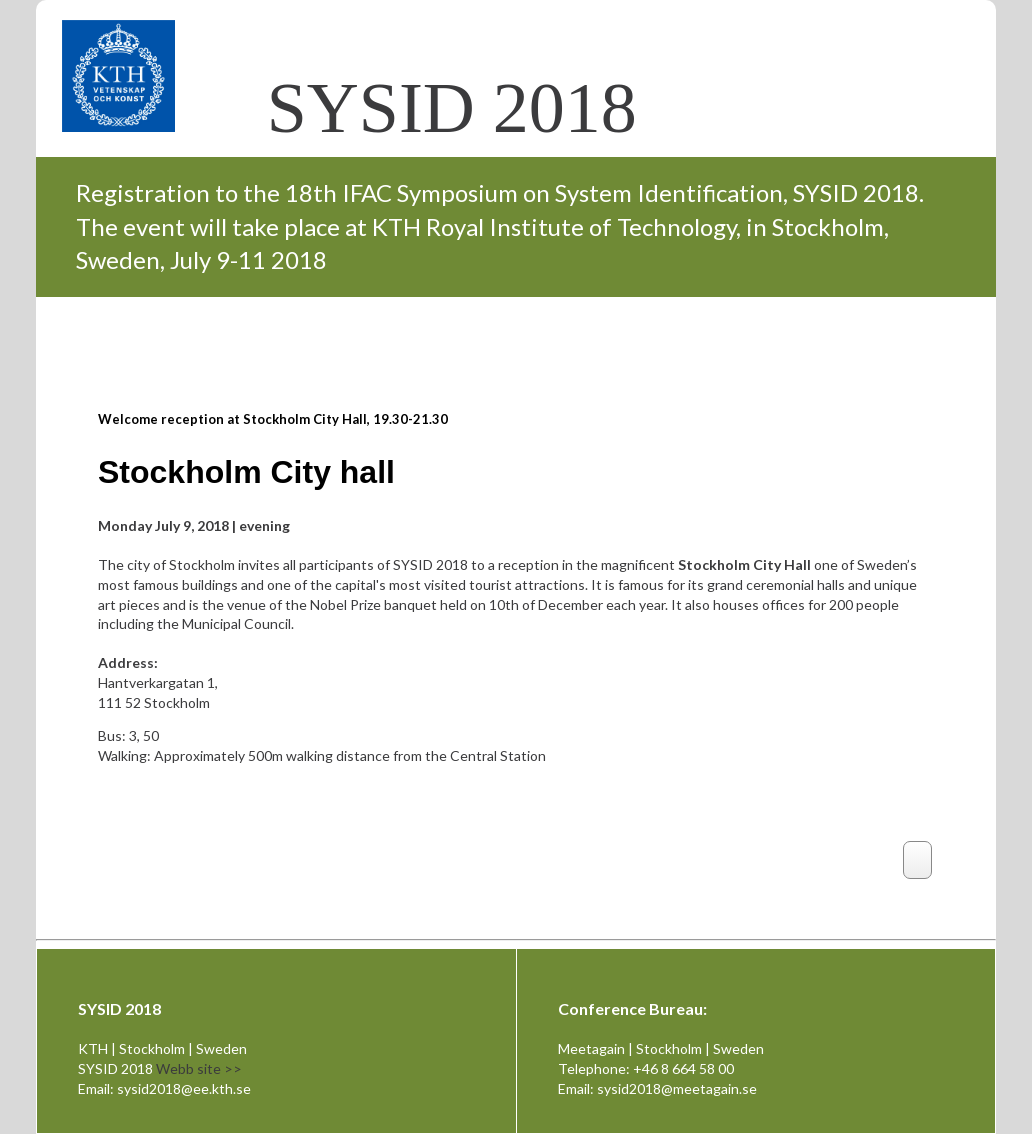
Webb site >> (199, 1068)
